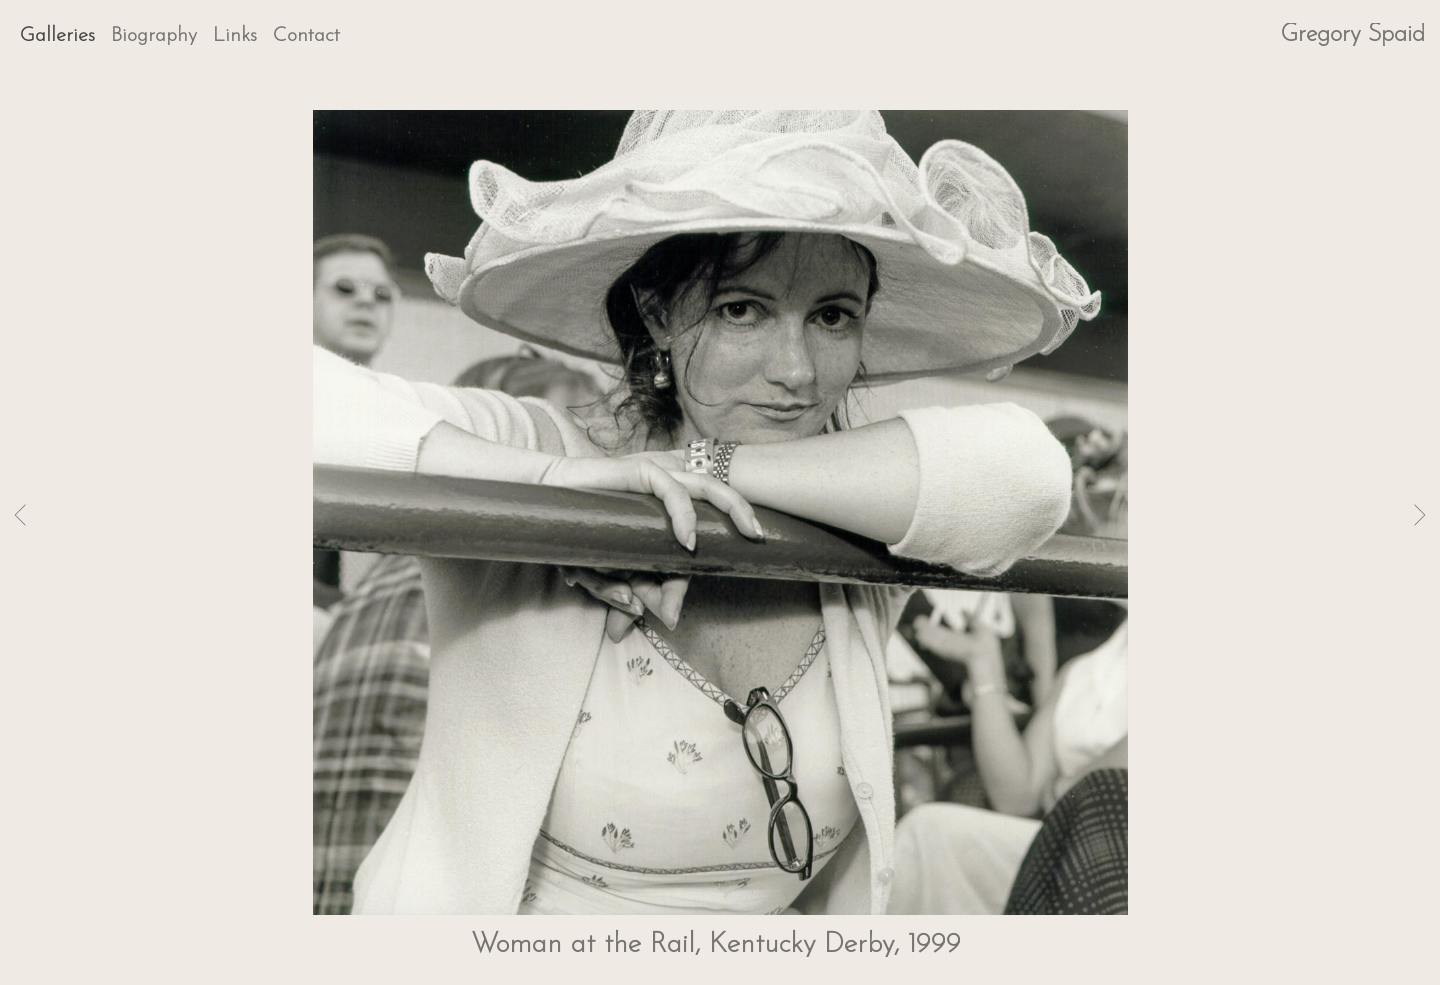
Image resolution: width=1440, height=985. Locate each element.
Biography (154, 36)
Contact (306, 36)
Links (235, 36)
